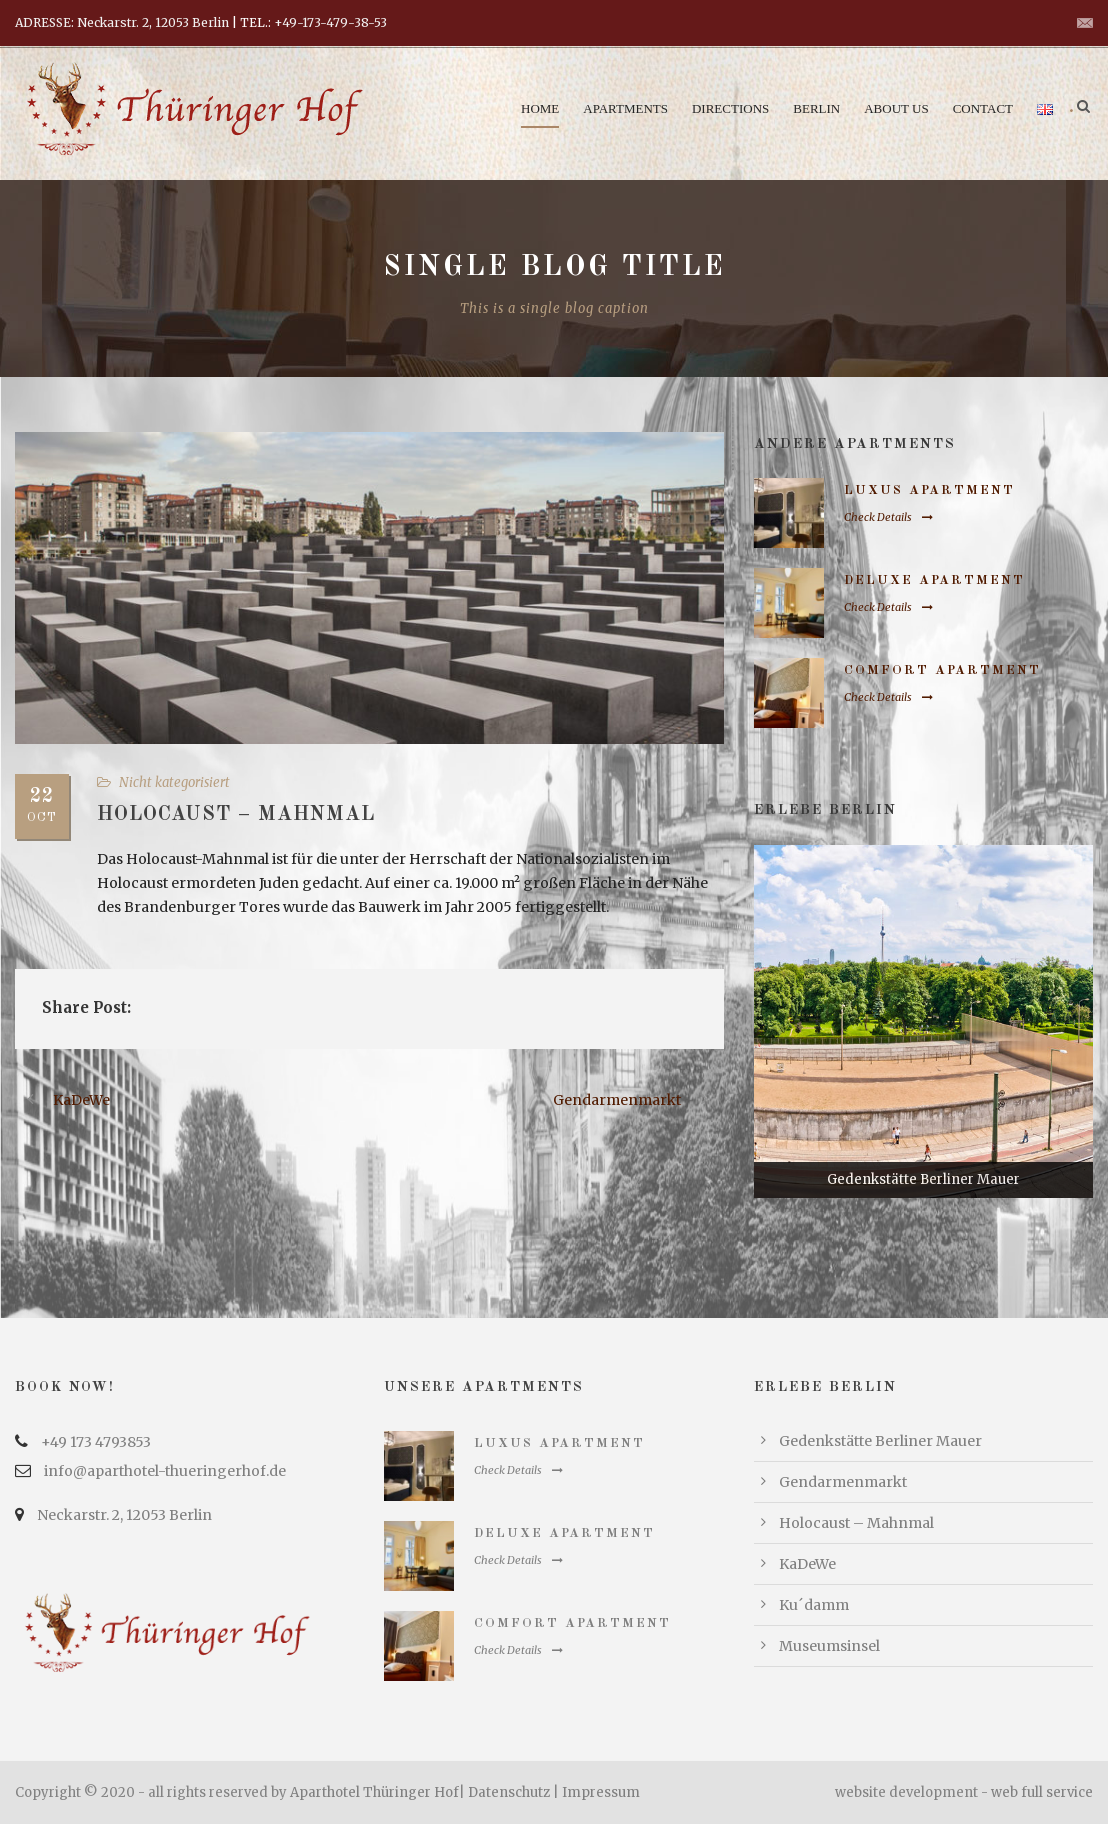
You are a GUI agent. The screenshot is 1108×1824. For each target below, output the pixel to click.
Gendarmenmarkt (843, 1482)
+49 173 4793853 (96, 1442)
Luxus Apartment (929, 490)
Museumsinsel (829, 1646)
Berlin (816, 108)
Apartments (625, 108)
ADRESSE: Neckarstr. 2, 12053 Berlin (122, 22)
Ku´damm (814, 1605)
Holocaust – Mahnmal (856, 1523)
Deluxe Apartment (934, 580)
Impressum (601, 1792)
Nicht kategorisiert (174, 782)
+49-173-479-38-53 (330, 22)
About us (896, 108)
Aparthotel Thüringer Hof (374, 1792)
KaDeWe (807, 1564)
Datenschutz (509, 1792)
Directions (730, 108)
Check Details (888, 517)
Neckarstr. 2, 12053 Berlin (124, 1515)
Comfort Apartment (942, 670)
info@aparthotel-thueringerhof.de (165, 1471)
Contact (983, 108)
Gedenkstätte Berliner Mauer (880, 1441)
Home (540, 108)
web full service (1042, 1792)
